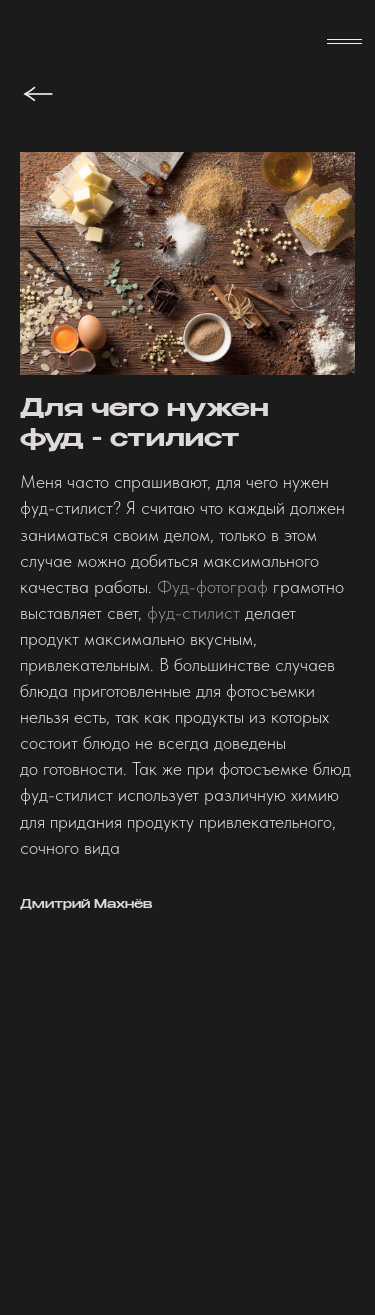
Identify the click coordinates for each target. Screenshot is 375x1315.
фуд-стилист (193, 612)
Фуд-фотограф (212, 586)
